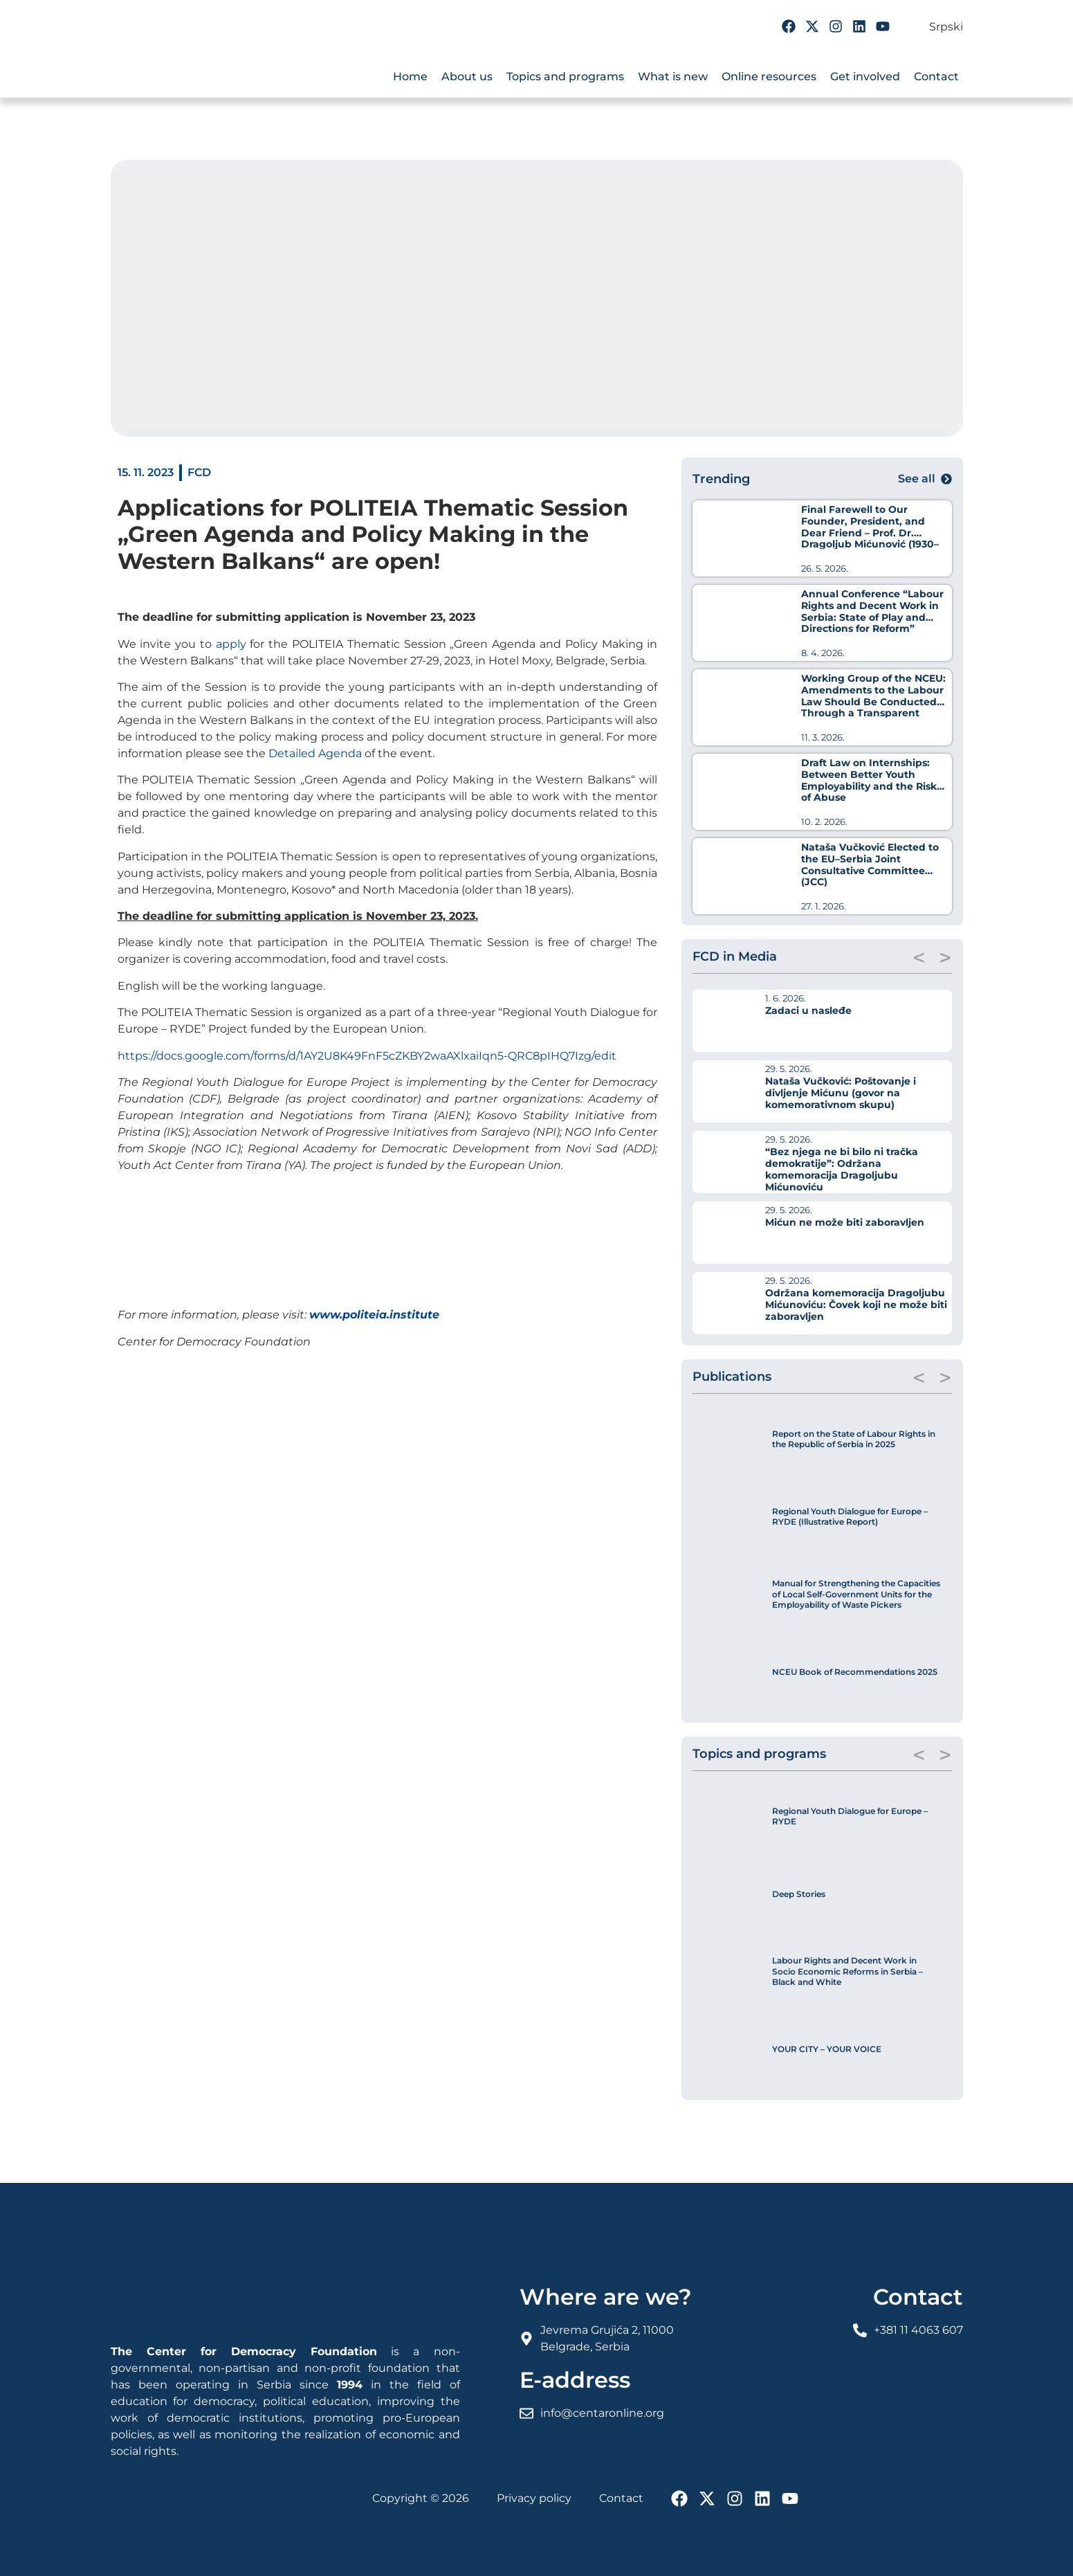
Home (410, 76)
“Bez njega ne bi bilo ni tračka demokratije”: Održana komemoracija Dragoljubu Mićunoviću (841, 1168)
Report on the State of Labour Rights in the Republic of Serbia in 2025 (853, 1439)
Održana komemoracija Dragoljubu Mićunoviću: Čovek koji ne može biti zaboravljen (856, 1305)
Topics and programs (565, 76)
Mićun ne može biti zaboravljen (844, 1222)
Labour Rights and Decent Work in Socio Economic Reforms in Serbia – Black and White (847, 1971)
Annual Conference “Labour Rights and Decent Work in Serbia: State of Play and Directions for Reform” (872, 611)
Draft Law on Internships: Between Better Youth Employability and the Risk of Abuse (869, 780)
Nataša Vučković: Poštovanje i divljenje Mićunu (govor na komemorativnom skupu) (840, 1093)
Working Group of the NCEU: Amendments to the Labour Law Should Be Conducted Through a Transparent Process (873, 701)
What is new (673, 76)
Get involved (865, 76)
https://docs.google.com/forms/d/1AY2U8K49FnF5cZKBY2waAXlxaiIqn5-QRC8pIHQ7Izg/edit (367, 1055)
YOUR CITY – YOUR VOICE (826, 2049)
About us (467, 76)
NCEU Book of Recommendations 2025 (854, 1672)
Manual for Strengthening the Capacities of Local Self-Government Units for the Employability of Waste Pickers (856, 1594)
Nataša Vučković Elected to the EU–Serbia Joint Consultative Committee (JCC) (870, 864)
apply (231, 644)
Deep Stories (798, 1894)
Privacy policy (534, 2498)
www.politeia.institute (374, 1314)
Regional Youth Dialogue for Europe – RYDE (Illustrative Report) (850, 1516)
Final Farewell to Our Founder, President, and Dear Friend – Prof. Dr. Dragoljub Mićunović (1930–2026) (870, 532)
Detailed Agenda (315, 753)
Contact (936, 76)
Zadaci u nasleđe (808, 1010)
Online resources (769, 76)
